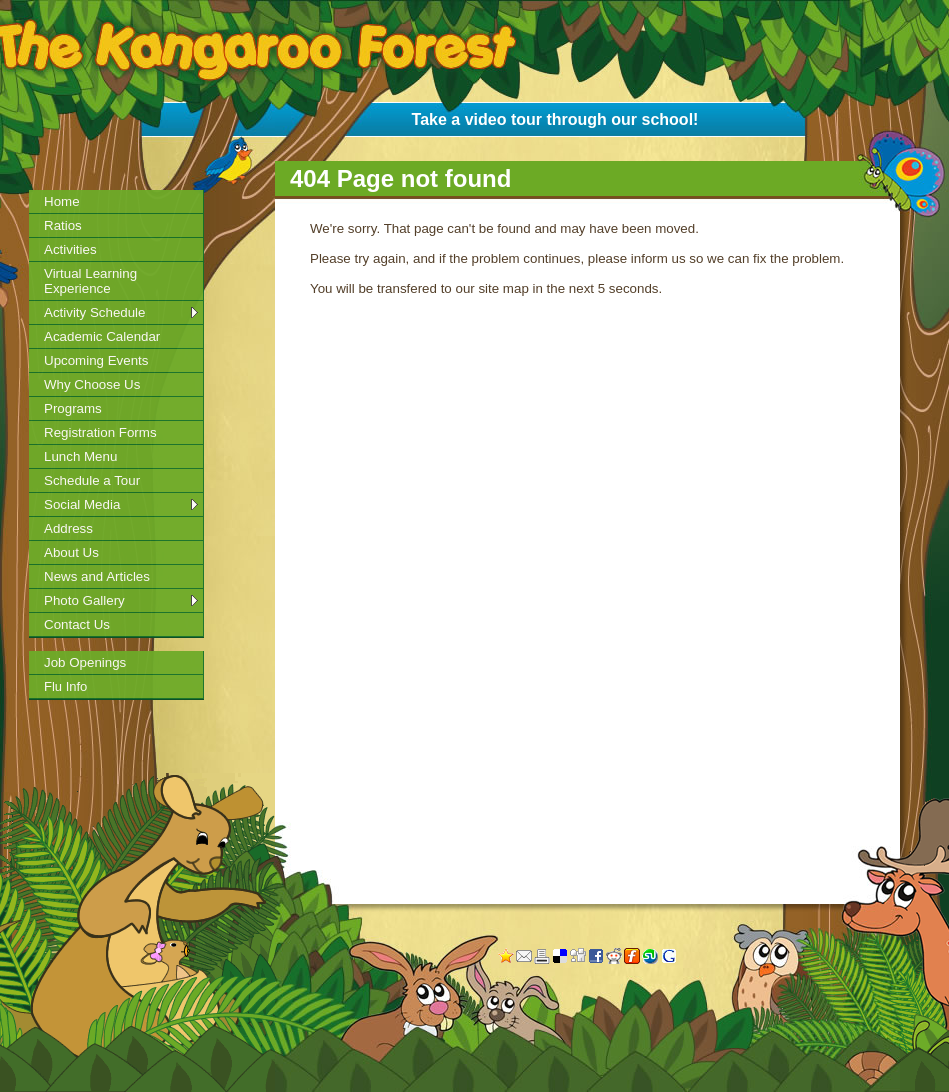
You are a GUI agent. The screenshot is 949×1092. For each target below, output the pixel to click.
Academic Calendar (102, 336)
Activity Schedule (95, 312)
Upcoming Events (96, 360)
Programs (73, 408)
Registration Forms (100, 432)
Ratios (63, 225)
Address (68, 528)
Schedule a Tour (92, 480)
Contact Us (77, 624)
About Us (71, 552)
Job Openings (85, 662)
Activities (70, 249)
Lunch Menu (80, 456)
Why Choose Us (92, 384)
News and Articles (97, 576)
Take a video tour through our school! (555, 119)
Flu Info (65, 686)
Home (62, 201)
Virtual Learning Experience (90, 281)
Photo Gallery (84, 600)
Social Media (82, 504)
